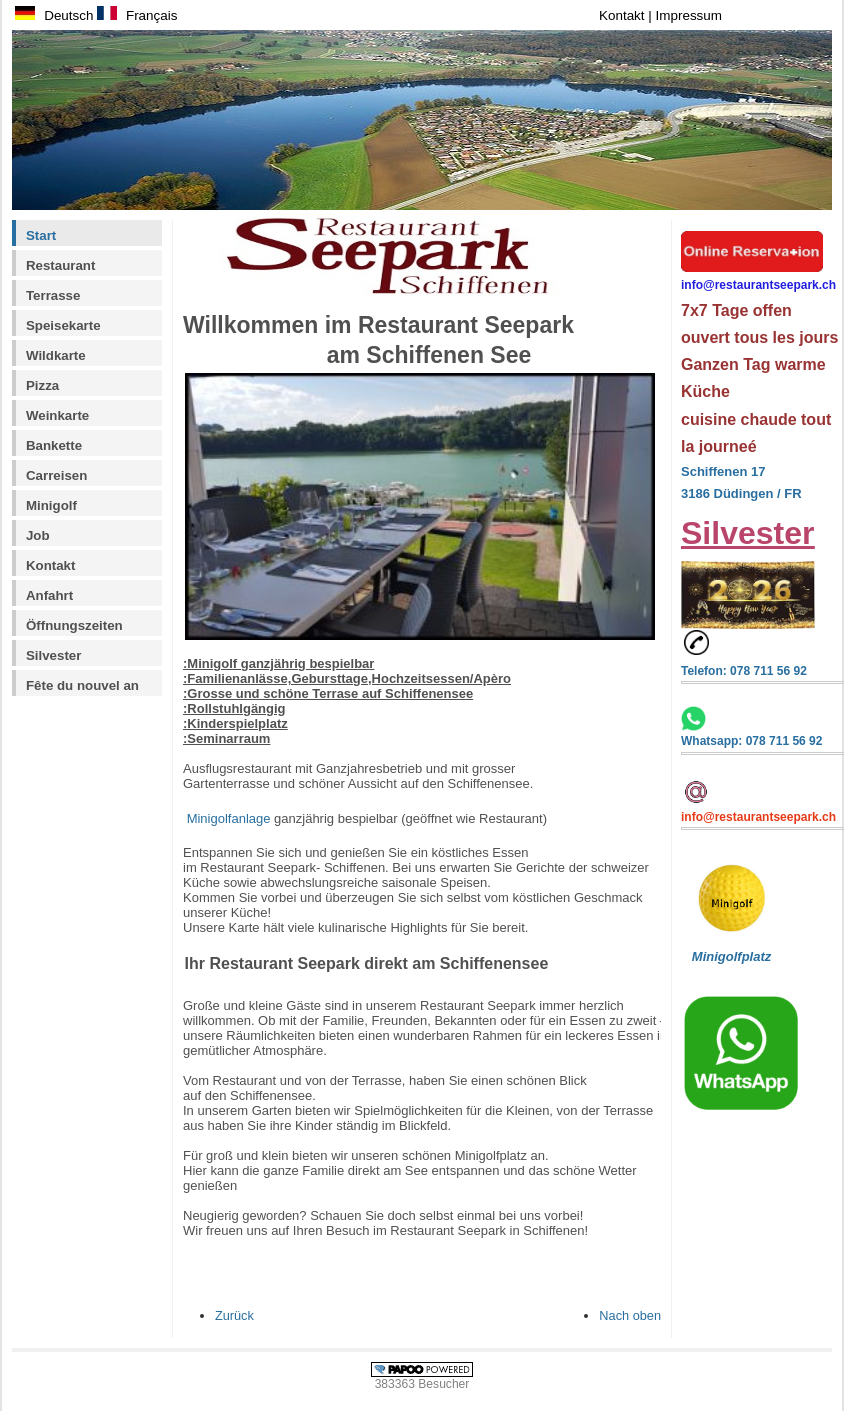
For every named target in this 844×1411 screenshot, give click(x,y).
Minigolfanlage (229, 818)
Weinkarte (57, 415)
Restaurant (60, 265)
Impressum (689, 15)
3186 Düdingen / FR (741, 493)
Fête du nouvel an (82, 685)
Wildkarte (56, 355)
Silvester (53, 655)
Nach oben (630, 1315)
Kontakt (623, 15)
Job (38, 535)
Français (137, 15)
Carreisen (56, 475)
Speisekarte (63, 325)
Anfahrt (49, 595)
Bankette (54, 445)
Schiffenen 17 (723, 471)
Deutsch (54, 15)
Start (41, 235)
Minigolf (51, 505)
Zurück (234, 1315)
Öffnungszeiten (74, 625)
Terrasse (53, 295)
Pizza (42, 385)
